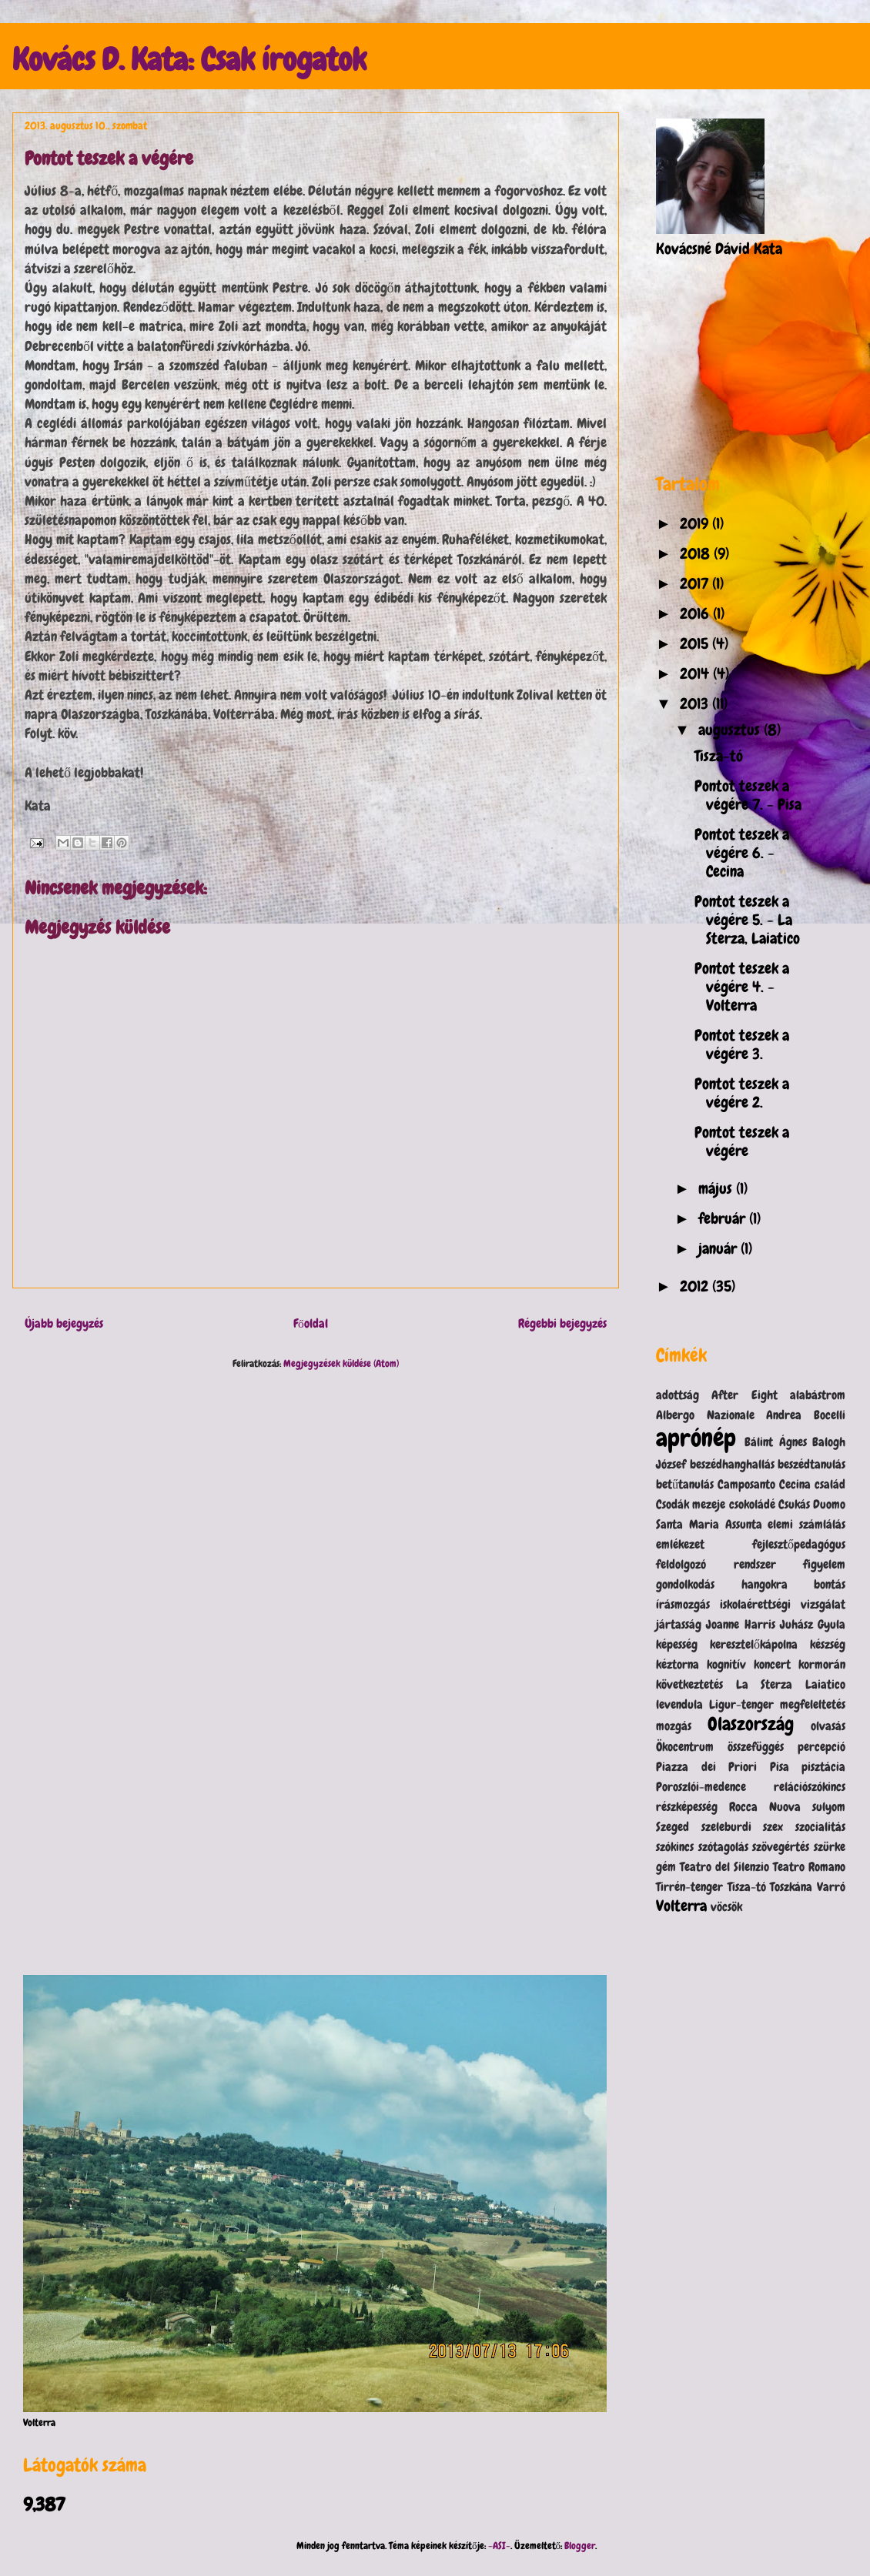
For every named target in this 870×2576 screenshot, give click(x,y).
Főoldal (310, 1323)
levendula (679, 1704)
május (717, 1188)
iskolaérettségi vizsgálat (782, 1604)
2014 (696, 673)
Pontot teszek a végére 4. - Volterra (741, 986)
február (723, 1218)
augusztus (731, 730)
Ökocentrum (685, 1747)
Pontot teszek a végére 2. (741, 1093)
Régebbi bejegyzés (562, 1323)
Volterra (681, 1906)
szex (773, 1827)
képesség (677, 1644)
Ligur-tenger (741, 1704)
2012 (696, 1286)
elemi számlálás (806, 1524)
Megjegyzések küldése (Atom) (341, 1363)
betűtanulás (685, 1484)
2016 (696, 613)
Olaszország (751, 1724)
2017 (696, 583)
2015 (696, 643)
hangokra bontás (793, 1584)
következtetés (689, 1684)
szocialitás (820, 1827)
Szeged (672, 1827)
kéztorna (677, 1664)
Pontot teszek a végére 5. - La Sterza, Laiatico (747, 919)
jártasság (678, 1624)
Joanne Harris (740, 1624)
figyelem (824, 1564)
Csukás (794, 1504)
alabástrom (817, 1395)
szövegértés (780, 1847)
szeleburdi (726, 1827)
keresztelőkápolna (754, 1644)
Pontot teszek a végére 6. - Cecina (741, 852)
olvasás (828, 1726)
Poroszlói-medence (701, 1787)
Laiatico (825, 1684)
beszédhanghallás (732, 1464)
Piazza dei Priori (706, 1767)
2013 (696, 703)
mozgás (673, 1726)
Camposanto (746, 1484)
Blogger (579, 2545)
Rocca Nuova (765, 1807)
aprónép (696, 1438)
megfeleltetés (812, 1704)
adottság (677, 1395)
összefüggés (756, 1747)
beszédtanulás (811, 1464)
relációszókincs (809, 1787)
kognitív (726, 1664)
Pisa (779, 1767)
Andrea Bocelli (805, 1415)
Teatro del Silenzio (724, 1867)
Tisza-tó (718, 756)
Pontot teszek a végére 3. (741, 1044)
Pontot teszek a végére (741, 1141)
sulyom (828, 1807)
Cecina (795, 1484)
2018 (697, 553)
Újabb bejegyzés (64, 1323)
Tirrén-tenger (689, 1887)
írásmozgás (683, 1604)
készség (827, 1644)
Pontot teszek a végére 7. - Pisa (747, 795)
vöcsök (726, 1907)
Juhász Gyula (812, 1624)
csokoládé (752, 1504)
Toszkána (791, 1887)
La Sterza (764, 1684)
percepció (821, 1747)
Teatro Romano (809, 1867)
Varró (831, 1887)
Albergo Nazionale (705, 1415)
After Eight (744, 1395)
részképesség (687, 1807)
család (830, 1484)
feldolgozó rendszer (716, 1564)
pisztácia (823, 1767)
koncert (772, 1664)
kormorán (821, 1664)
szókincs (675, 1847)
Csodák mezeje (690, 1504)
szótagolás (723, 1847)
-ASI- (499, 2545)
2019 (696, 523)
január (719, 1248)
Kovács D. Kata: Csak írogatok (189, 59)
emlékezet (680, 1544)
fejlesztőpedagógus (798, 1544)
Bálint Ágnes (775, 1442)
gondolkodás (685, 1584)
